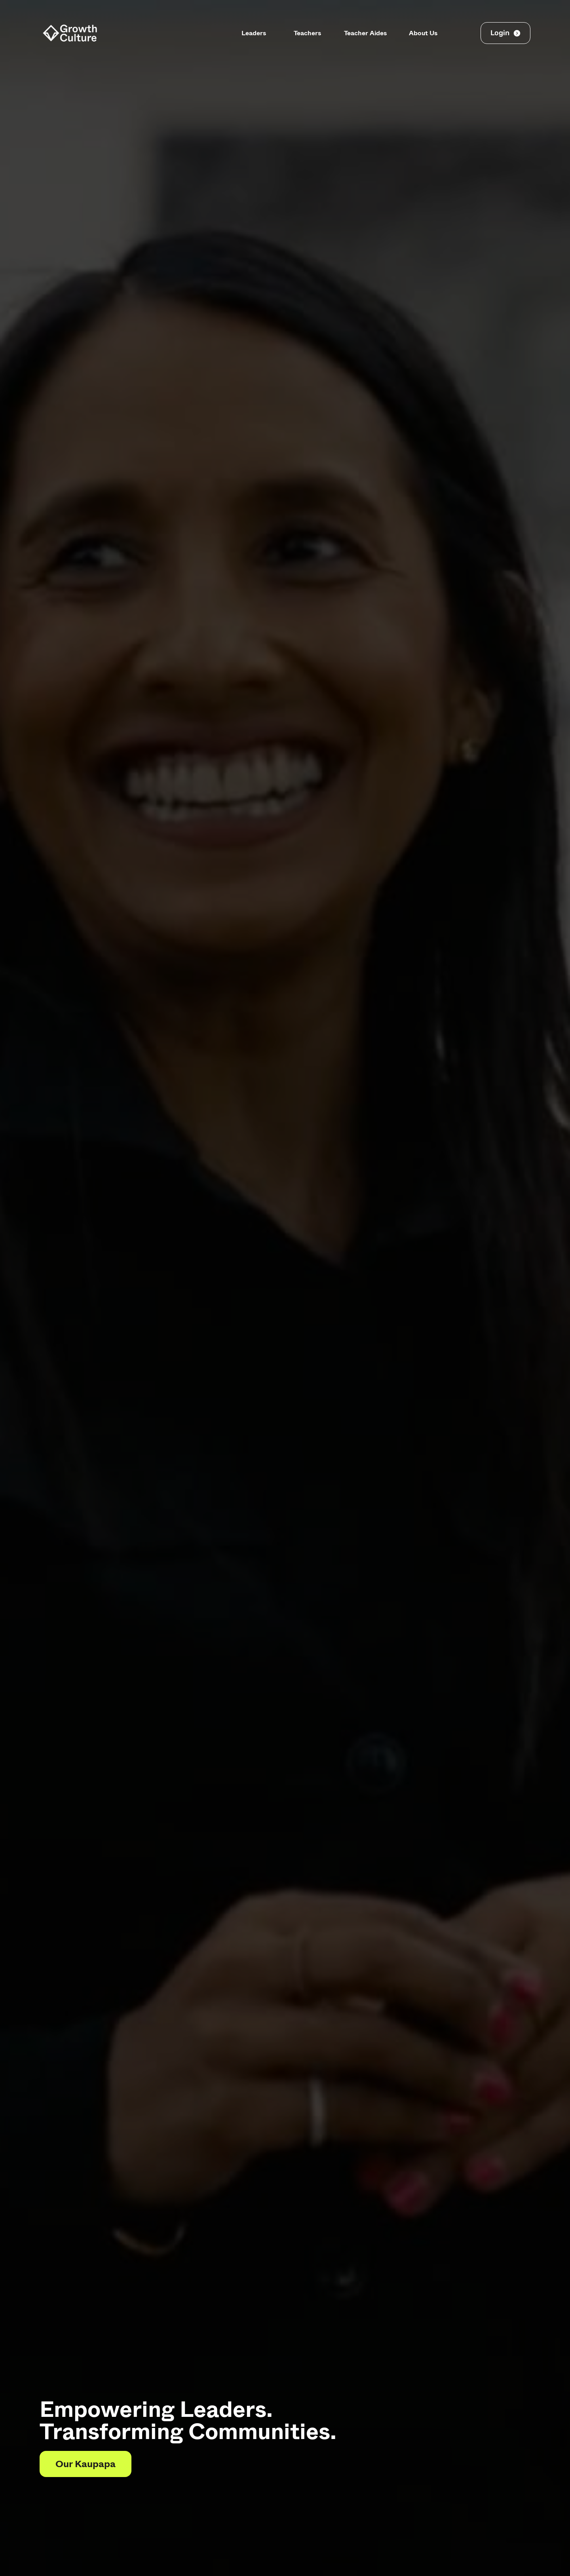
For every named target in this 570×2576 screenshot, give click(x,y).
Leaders (253, 33)
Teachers (307, 33)
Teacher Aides (364, 33)
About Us (422, 33)
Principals (203, 33)
